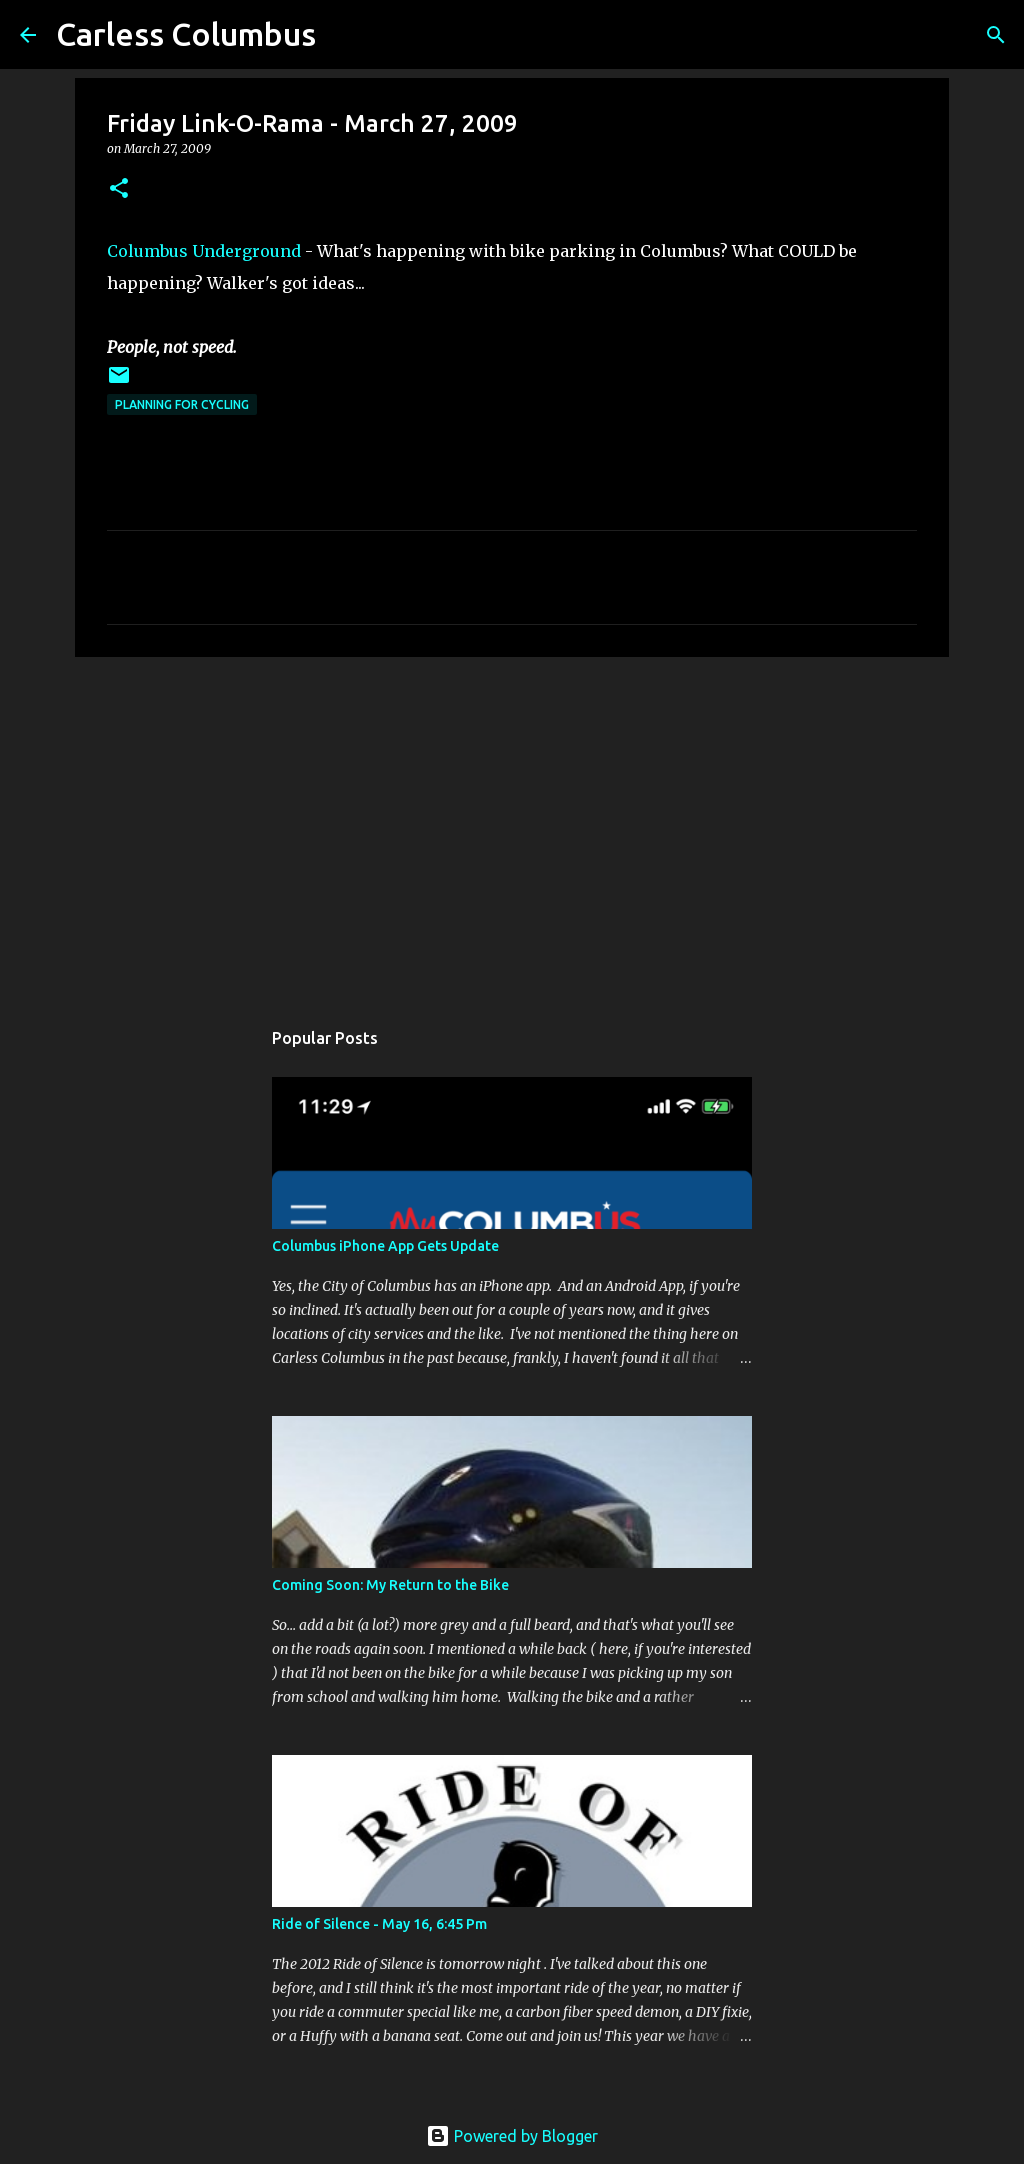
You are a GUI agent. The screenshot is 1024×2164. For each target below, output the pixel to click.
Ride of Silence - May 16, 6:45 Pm (379, 1924)
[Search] (996, 35)
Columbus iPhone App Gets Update (385, 1246)
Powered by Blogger (512, 2136)
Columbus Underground (204, 251)
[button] (119, 189)
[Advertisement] (512, 827)
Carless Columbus (186, 34)
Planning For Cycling (182, 404)
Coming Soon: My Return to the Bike (390, 1585)
